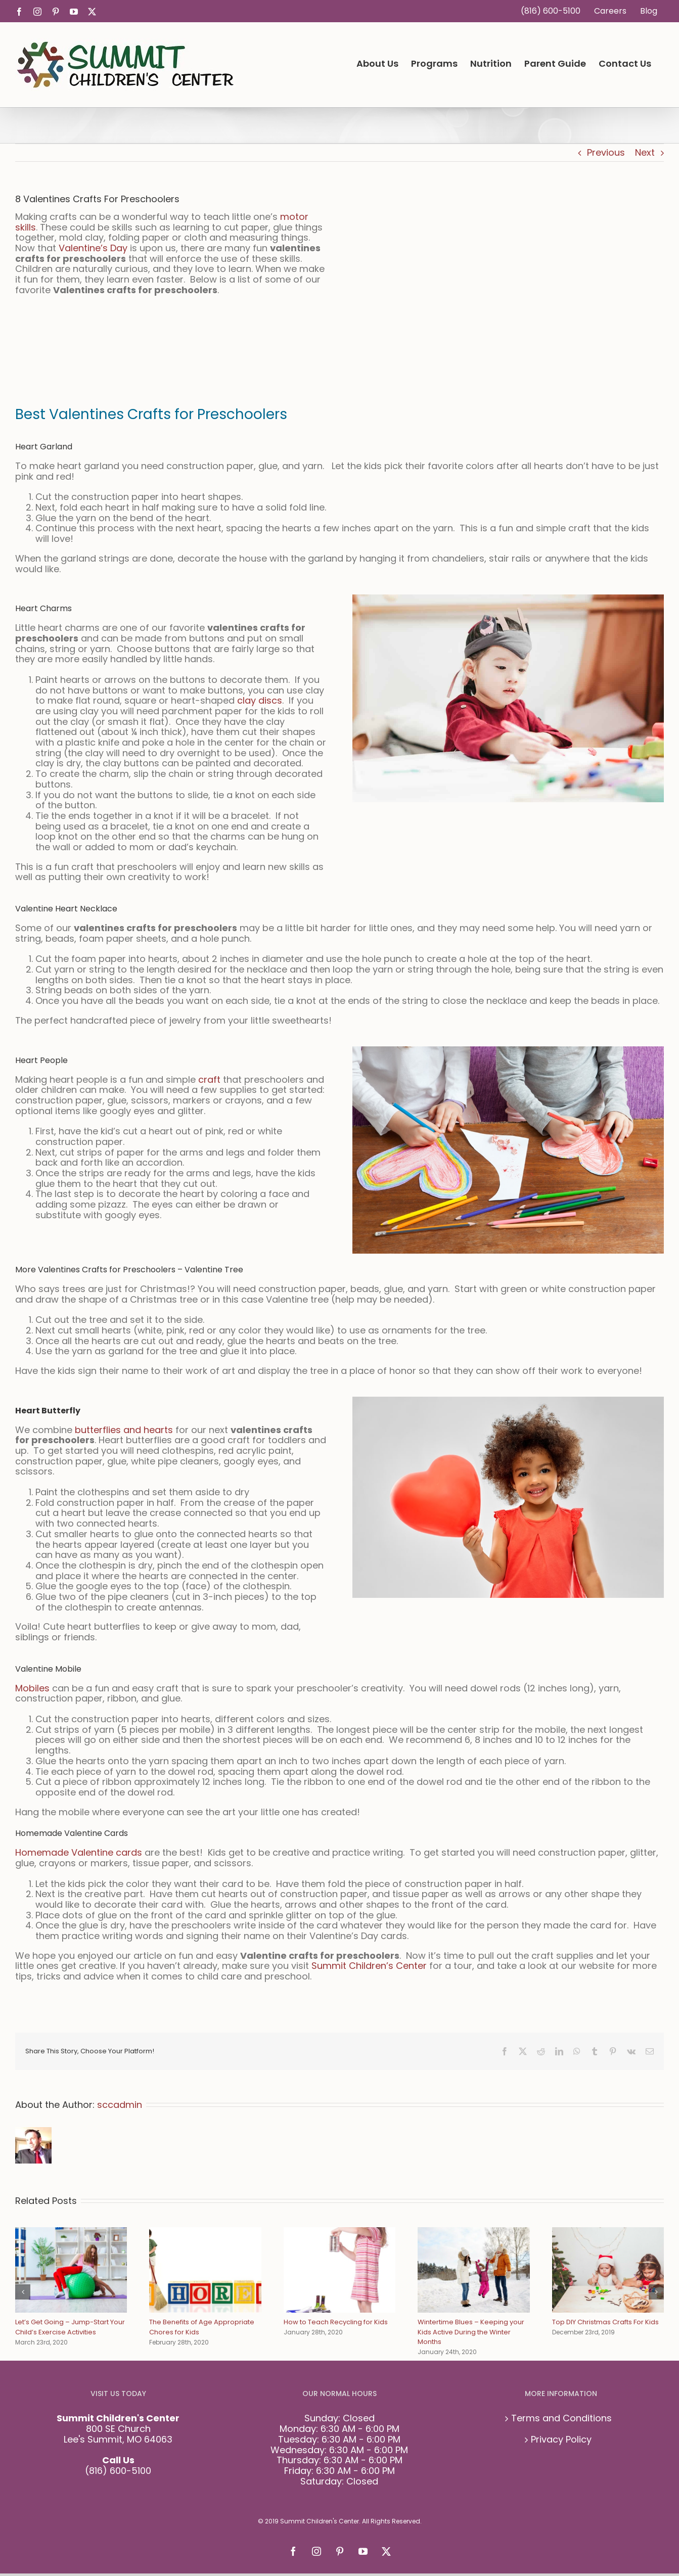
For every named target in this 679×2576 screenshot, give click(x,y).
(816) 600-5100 (118, 2470)
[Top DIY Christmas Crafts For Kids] (608, 2234)
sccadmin (119, 2104)
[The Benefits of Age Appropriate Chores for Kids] (205, 2234)
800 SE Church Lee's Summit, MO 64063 (118, 2434)
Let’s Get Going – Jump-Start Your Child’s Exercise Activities (70, 2327)
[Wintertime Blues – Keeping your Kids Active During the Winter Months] (473, 2234)
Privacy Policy (561, 2439)
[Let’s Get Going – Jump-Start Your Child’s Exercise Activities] (71, 2234)
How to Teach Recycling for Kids (336, 2322)
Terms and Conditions (561, 2418)
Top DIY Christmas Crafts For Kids (605, 2322)
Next (645, 152)
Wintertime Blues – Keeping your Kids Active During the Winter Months (471, 2332)
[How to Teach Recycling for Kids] (339, 2234)
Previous (606, 152)
